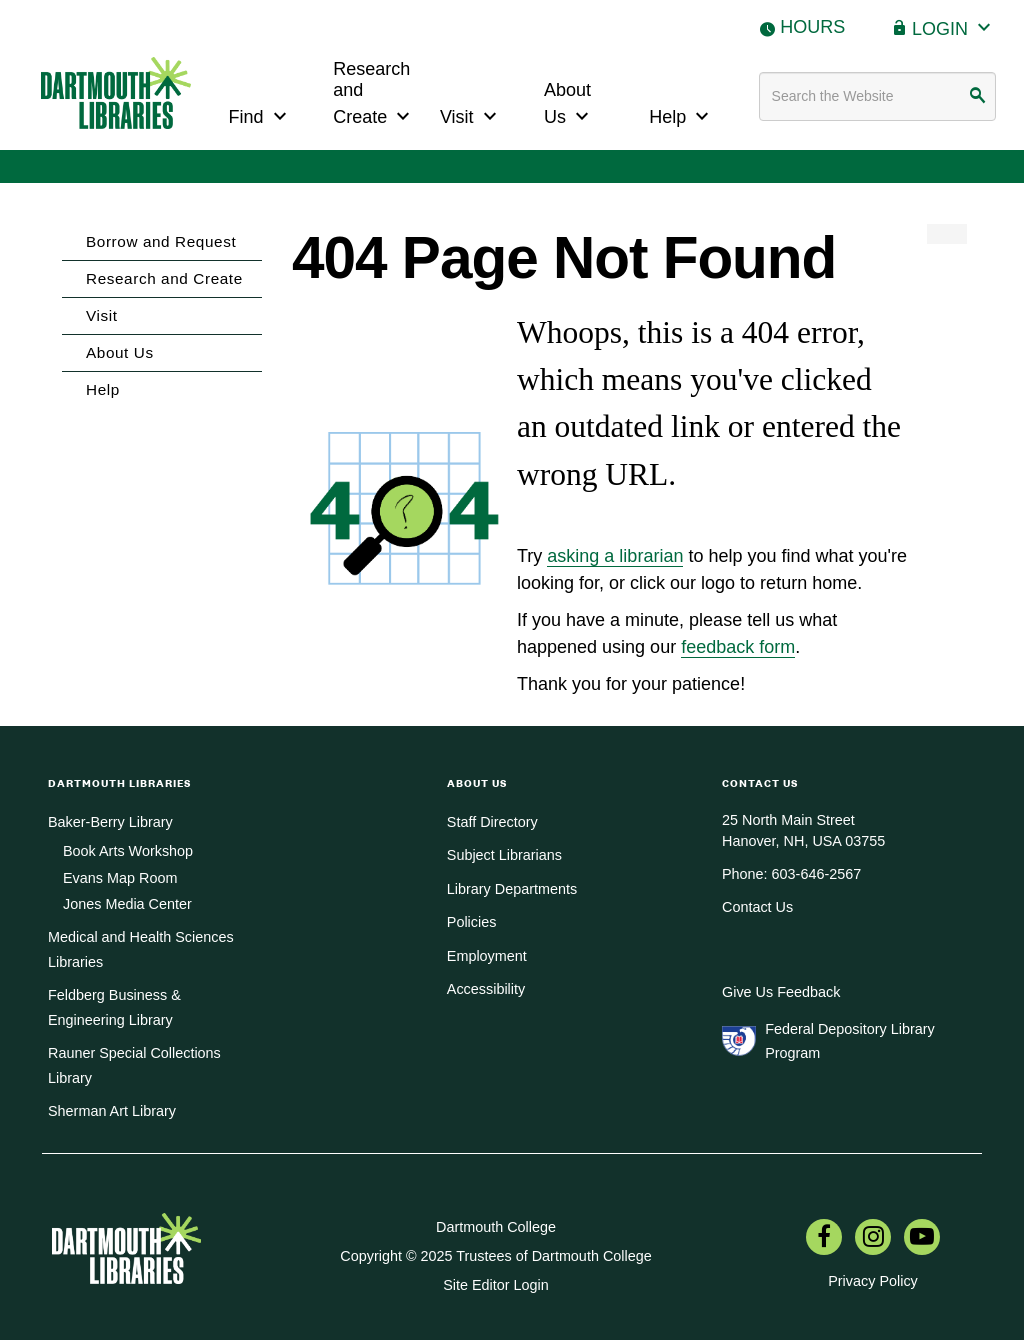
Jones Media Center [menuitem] (127, 904)
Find (260, 114)
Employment (487, 956)
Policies (472, 922)
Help (681, 114)
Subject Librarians (504, 855)
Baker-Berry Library (110, 822)
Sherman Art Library (112, 1111)
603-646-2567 (817, 874)
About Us (569, 104)
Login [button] (954, 26)
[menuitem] (824, 1239)
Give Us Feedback (781, 992)
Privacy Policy (873, 1281)
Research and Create (374, 93)
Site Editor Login (496, 1285)
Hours (812, 27)
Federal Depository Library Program (850, 1041)
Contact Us (757, 907)
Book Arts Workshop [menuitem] (128, 851)
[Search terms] (878, 96)
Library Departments (512, 889)
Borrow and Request (161, 241)
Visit (471, 114)
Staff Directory (492, 822)
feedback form (738, 647)
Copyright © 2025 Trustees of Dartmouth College (495, 1256)
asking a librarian (615, 556)
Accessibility (486, 989)
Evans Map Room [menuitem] (120, 878)
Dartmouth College (496, 1227)
